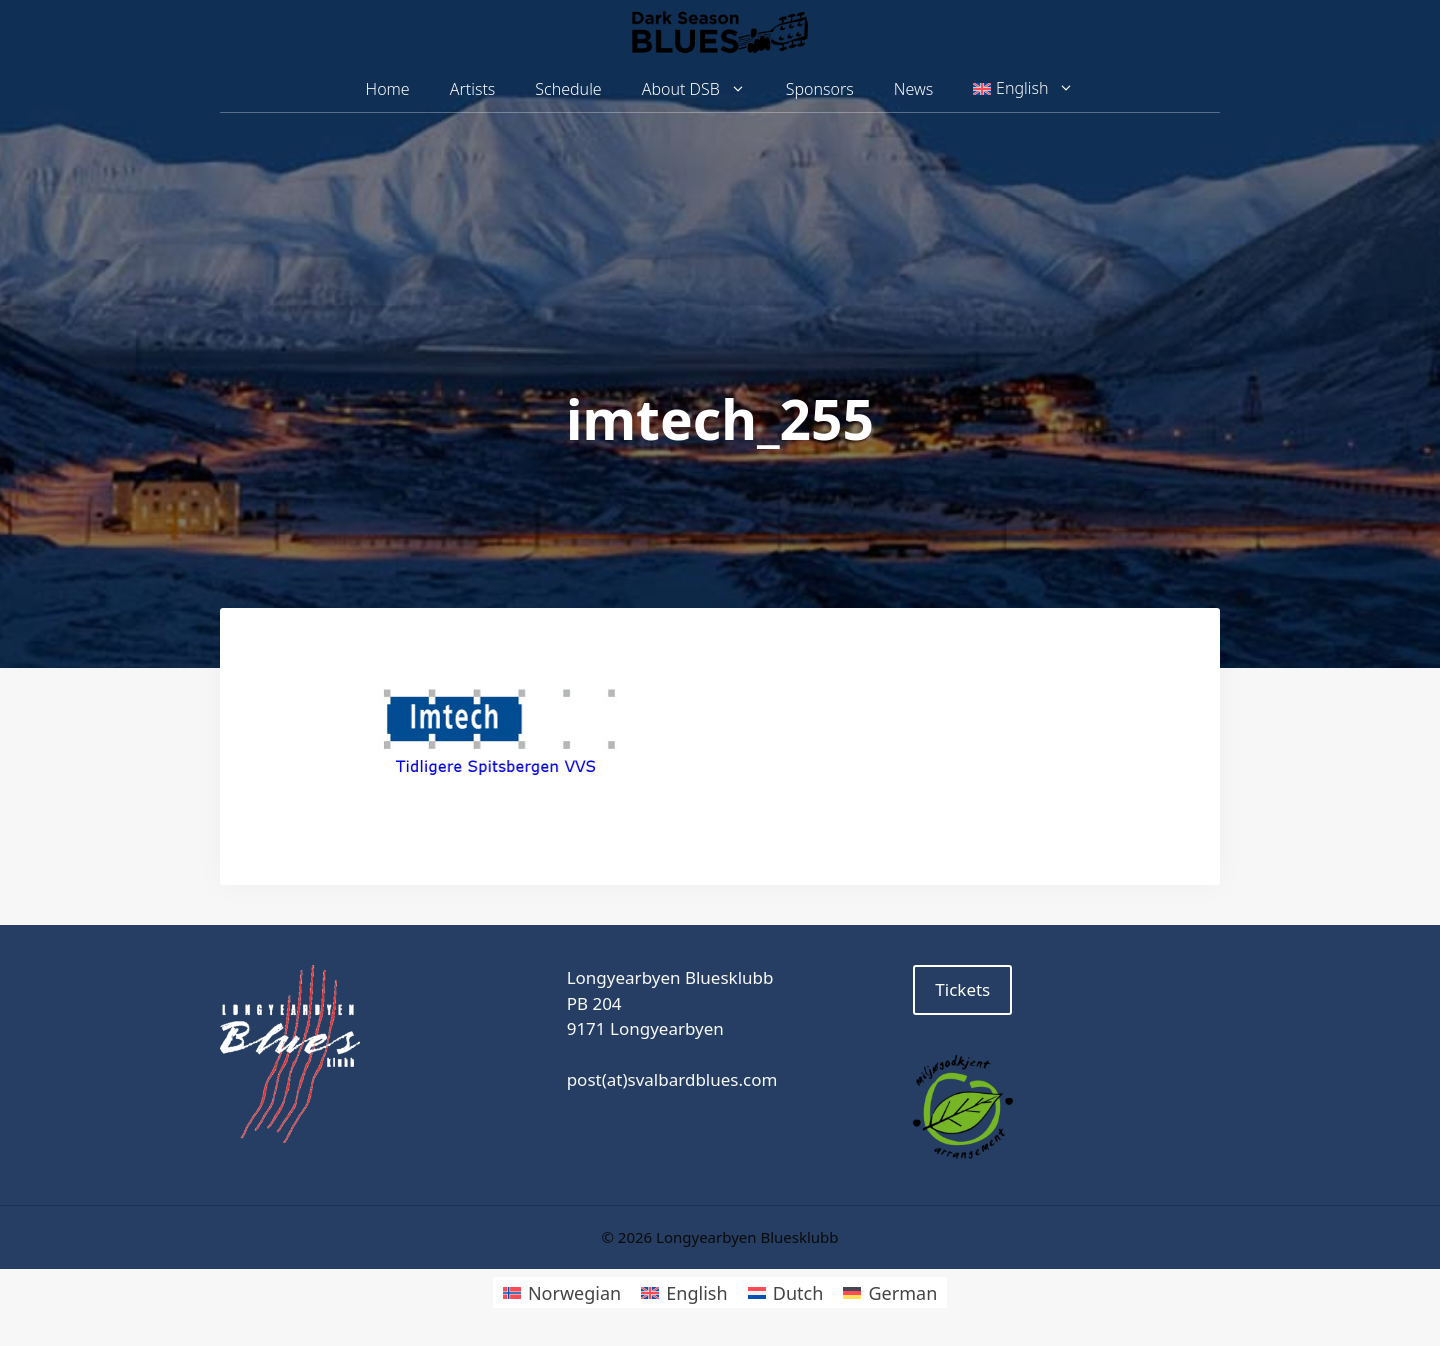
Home (388, 89)
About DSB (704, 89)
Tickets (962, 989)
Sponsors (820, 89)
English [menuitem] (696, 1293)
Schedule (568, 89)
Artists (473, 89)
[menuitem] (1023, 89)
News (913, 89)
